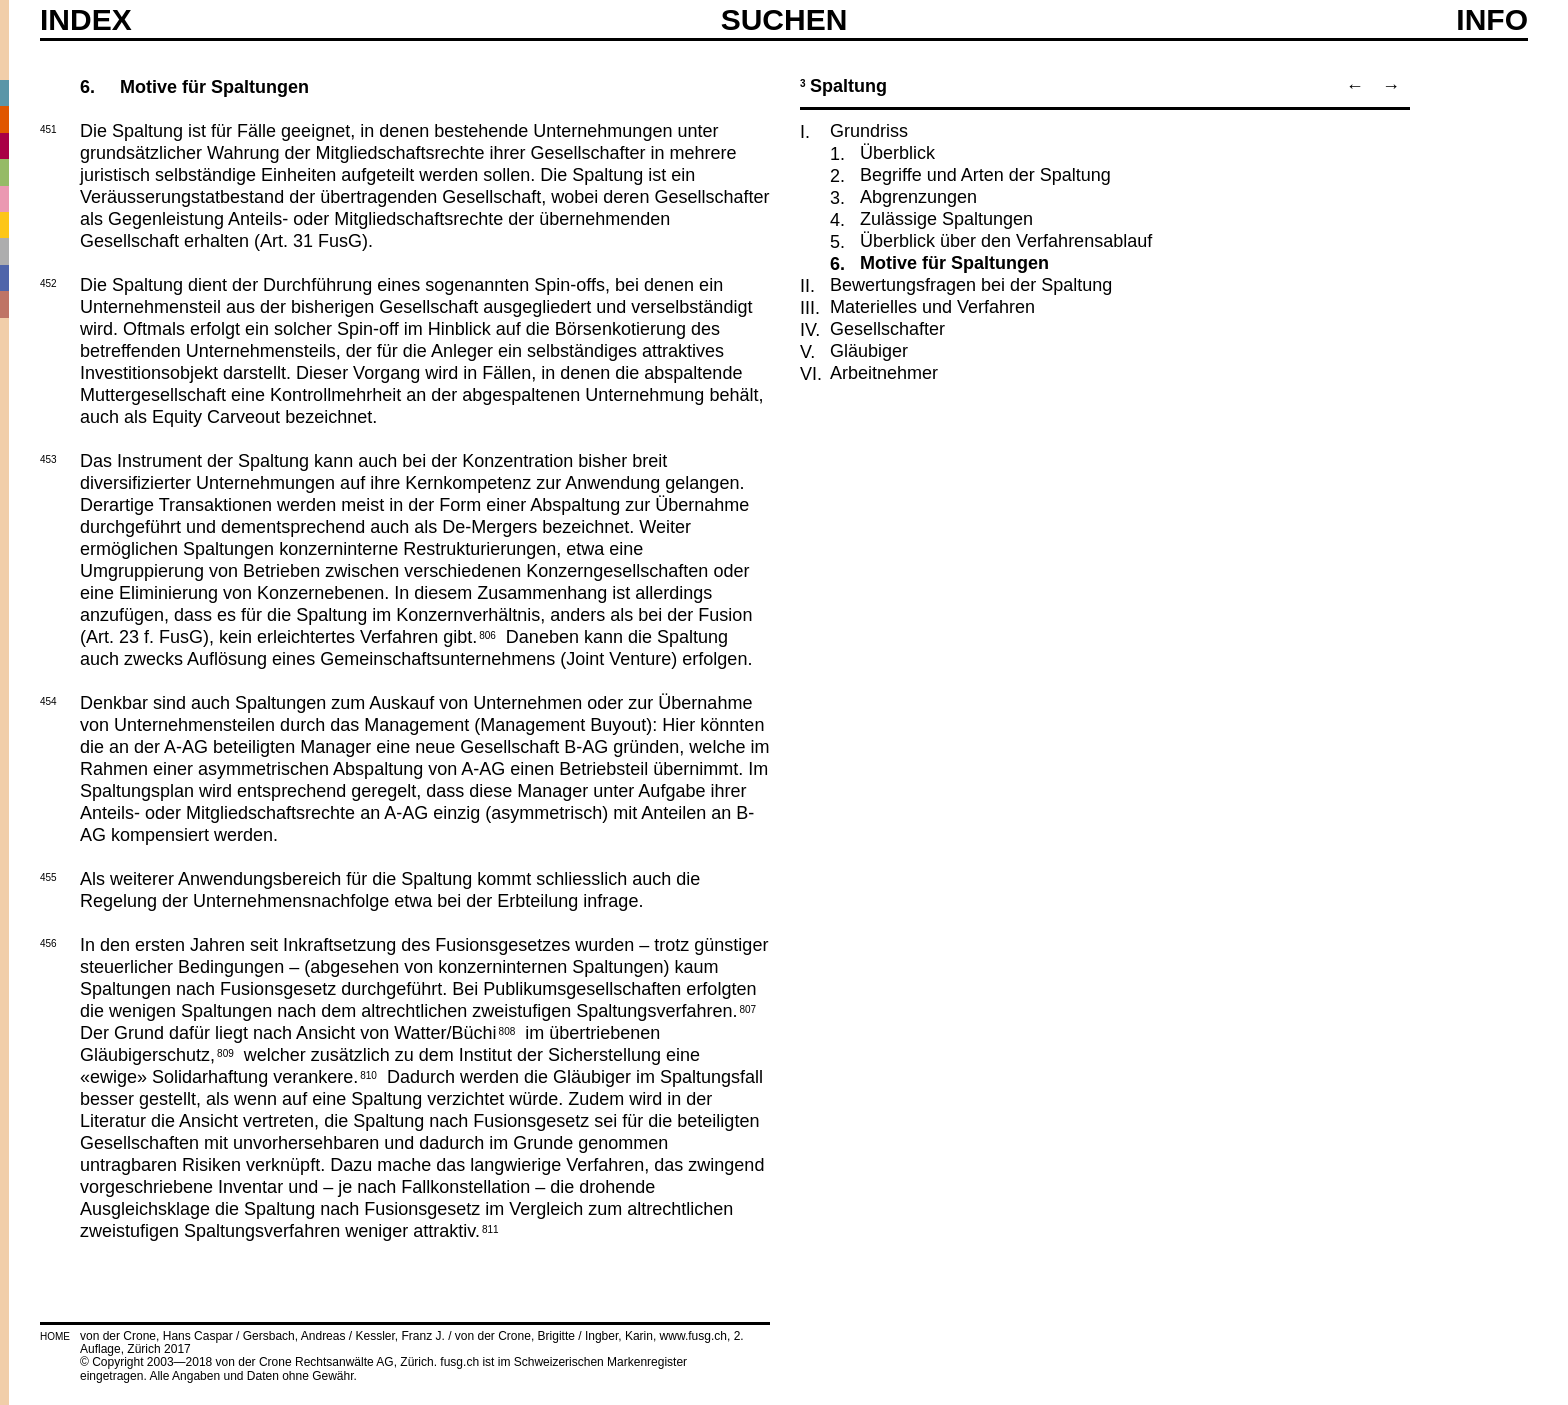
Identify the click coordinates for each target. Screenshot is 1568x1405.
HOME (55, 1336)
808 (507, 1030)
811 (490, 1228)
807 (747, 1008)
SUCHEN (784, 19)
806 (487, 634)
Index (86, 20)
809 (225, 1052)
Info (1492, 20)
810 (368, 1074)
